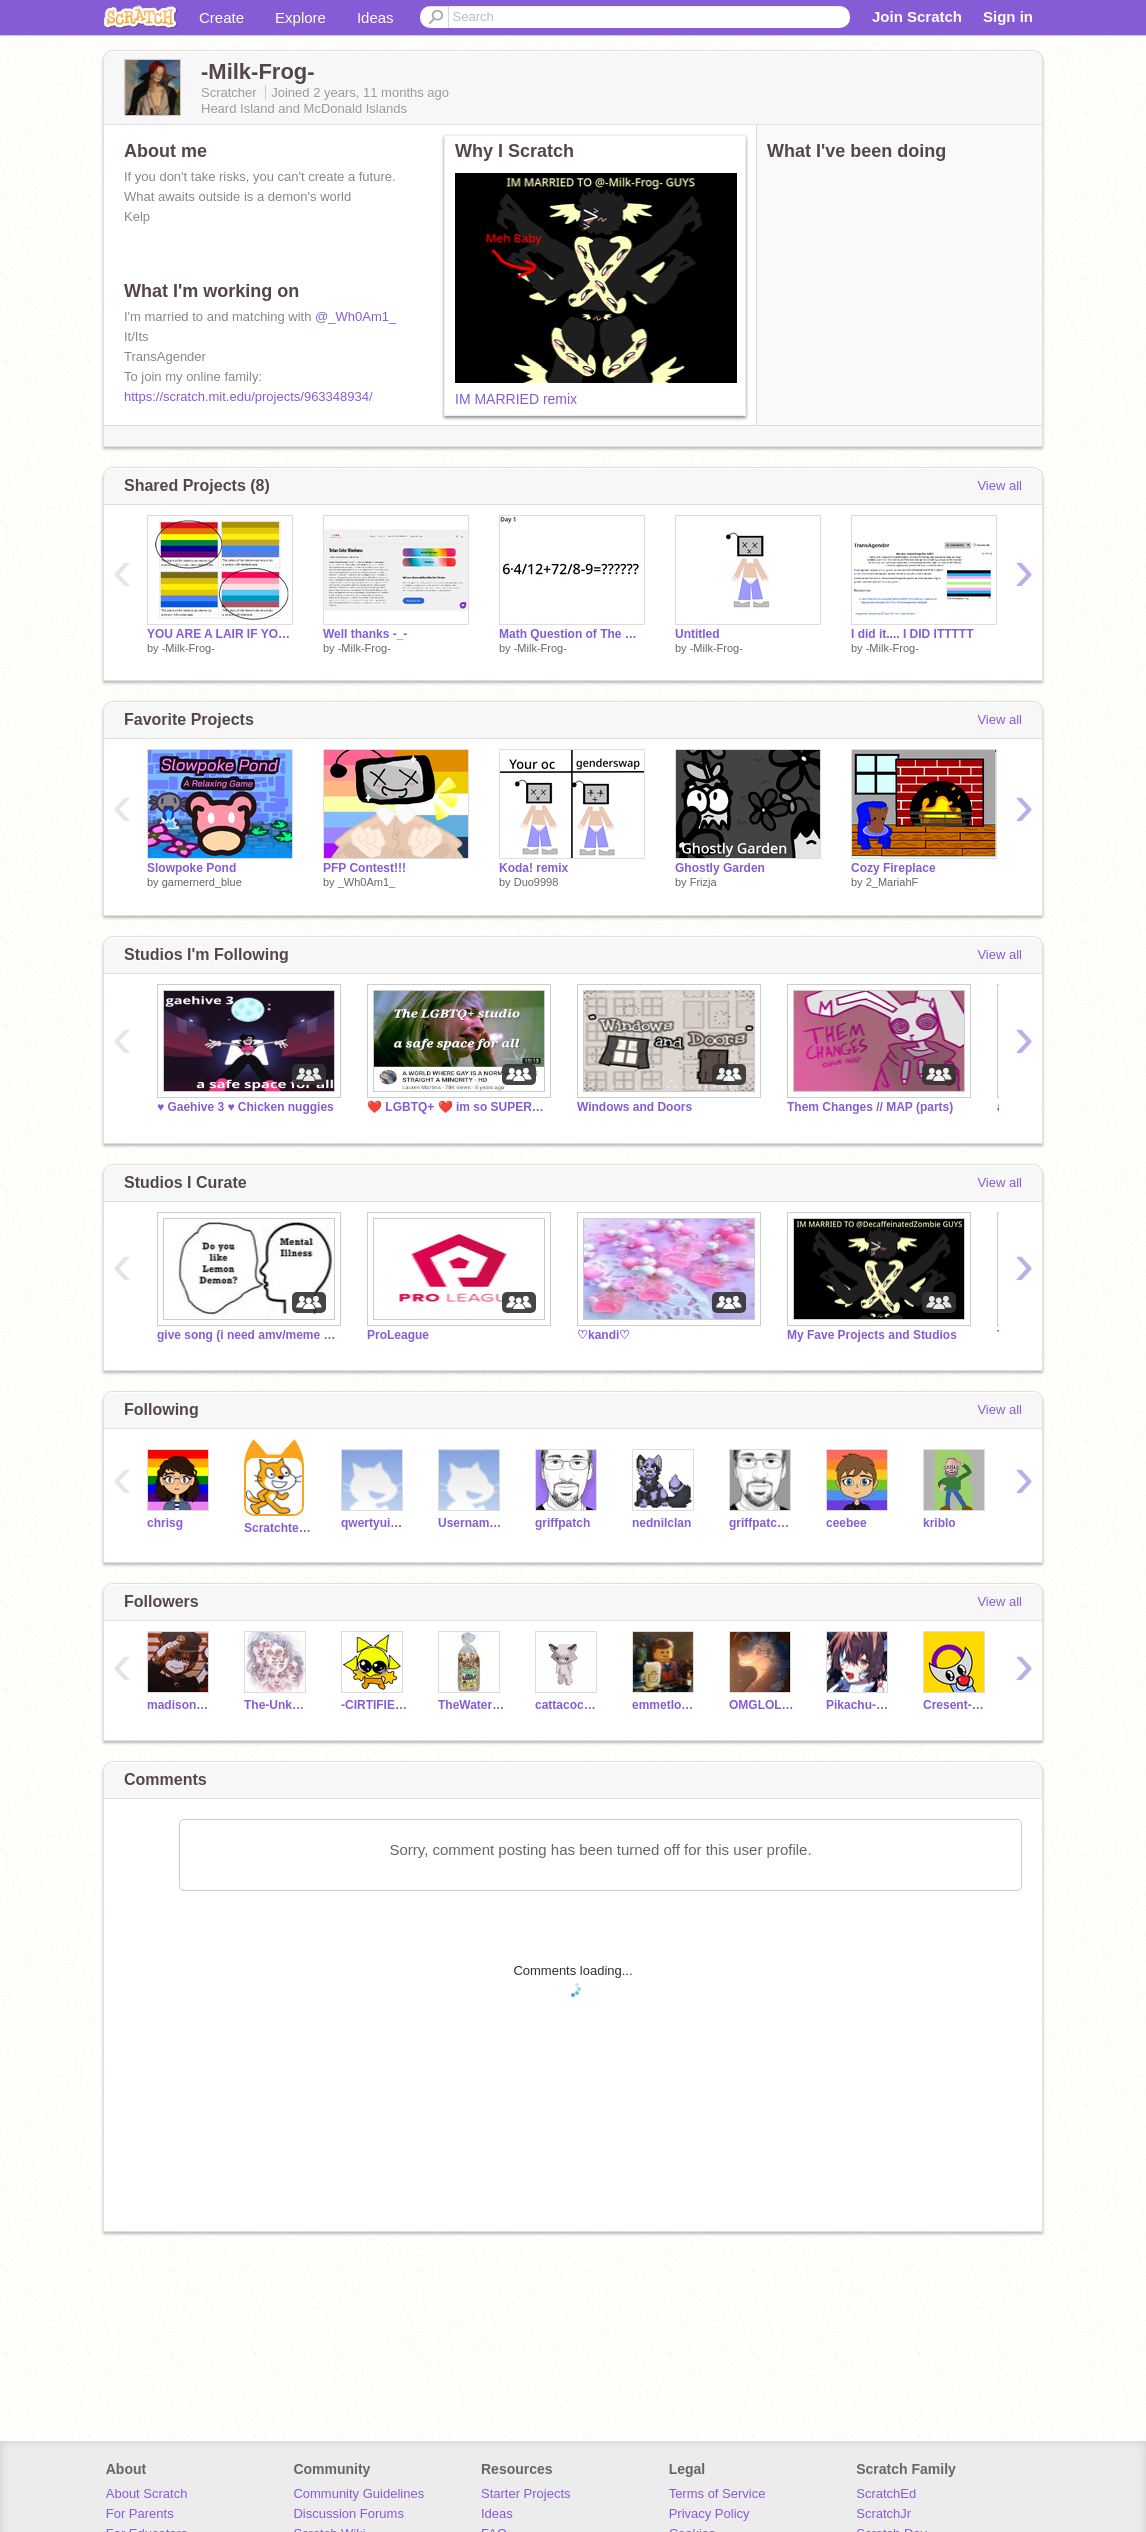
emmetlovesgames (665, 1705)
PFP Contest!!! (364, 868)
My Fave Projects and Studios (872, 1335)
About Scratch (147, 2493)
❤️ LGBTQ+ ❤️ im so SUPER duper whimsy (457, 1107)
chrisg (165, 1523)
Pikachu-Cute (859, 1705)
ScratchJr (883, 2513)
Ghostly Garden (720, 868)
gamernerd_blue (202, 882)
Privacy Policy (709, 2513)
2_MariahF (892, 882)
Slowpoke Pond (191, 868)
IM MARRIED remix (516, 399)
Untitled (697, 634)
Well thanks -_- (365, 634)
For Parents (140, 2513)
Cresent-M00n (956, 1705)
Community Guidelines (358, 2493)
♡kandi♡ (603, 1335)
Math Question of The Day (572, 634)
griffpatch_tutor (762, 1523)
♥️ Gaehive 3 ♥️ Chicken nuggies (245, 1107)
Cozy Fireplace (893, 868)
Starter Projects (526, 2493)
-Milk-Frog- (188, 648)
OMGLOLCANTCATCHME (762, 1705)
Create (221, 17)
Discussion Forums (348, 2513)
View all (999, 485)
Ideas (375, 17)
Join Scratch (917, 16)
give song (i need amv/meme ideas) (247, 1335)
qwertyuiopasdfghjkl (374, 1523)
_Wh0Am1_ (366, 882)
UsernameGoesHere (471, 1523)
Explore (300, 17)
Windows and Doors (634, 1107)
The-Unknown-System (277, 1705)
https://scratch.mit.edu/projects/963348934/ (248, 396)
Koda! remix (533, 868)
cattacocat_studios (568, 1705)
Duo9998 (536, 882)
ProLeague (398, 1335)
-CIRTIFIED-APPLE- (374, 1705)
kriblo (939, 1523)
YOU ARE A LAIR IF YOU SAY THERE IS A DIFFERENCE (220, 634)
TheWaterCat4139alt (471, 1705)
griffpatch (562, 1523)
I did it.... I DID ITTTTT (912, 634)
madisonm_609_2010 (180, 1705)
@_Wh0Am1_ (355, 316)
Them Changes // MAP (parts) (870, 1107)
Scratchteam (277, 1528)
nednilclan (661, 1523)
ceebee (846, 1523)
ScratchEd (886, 2493)
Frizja (703, 882)
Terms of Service (717, 2493)
